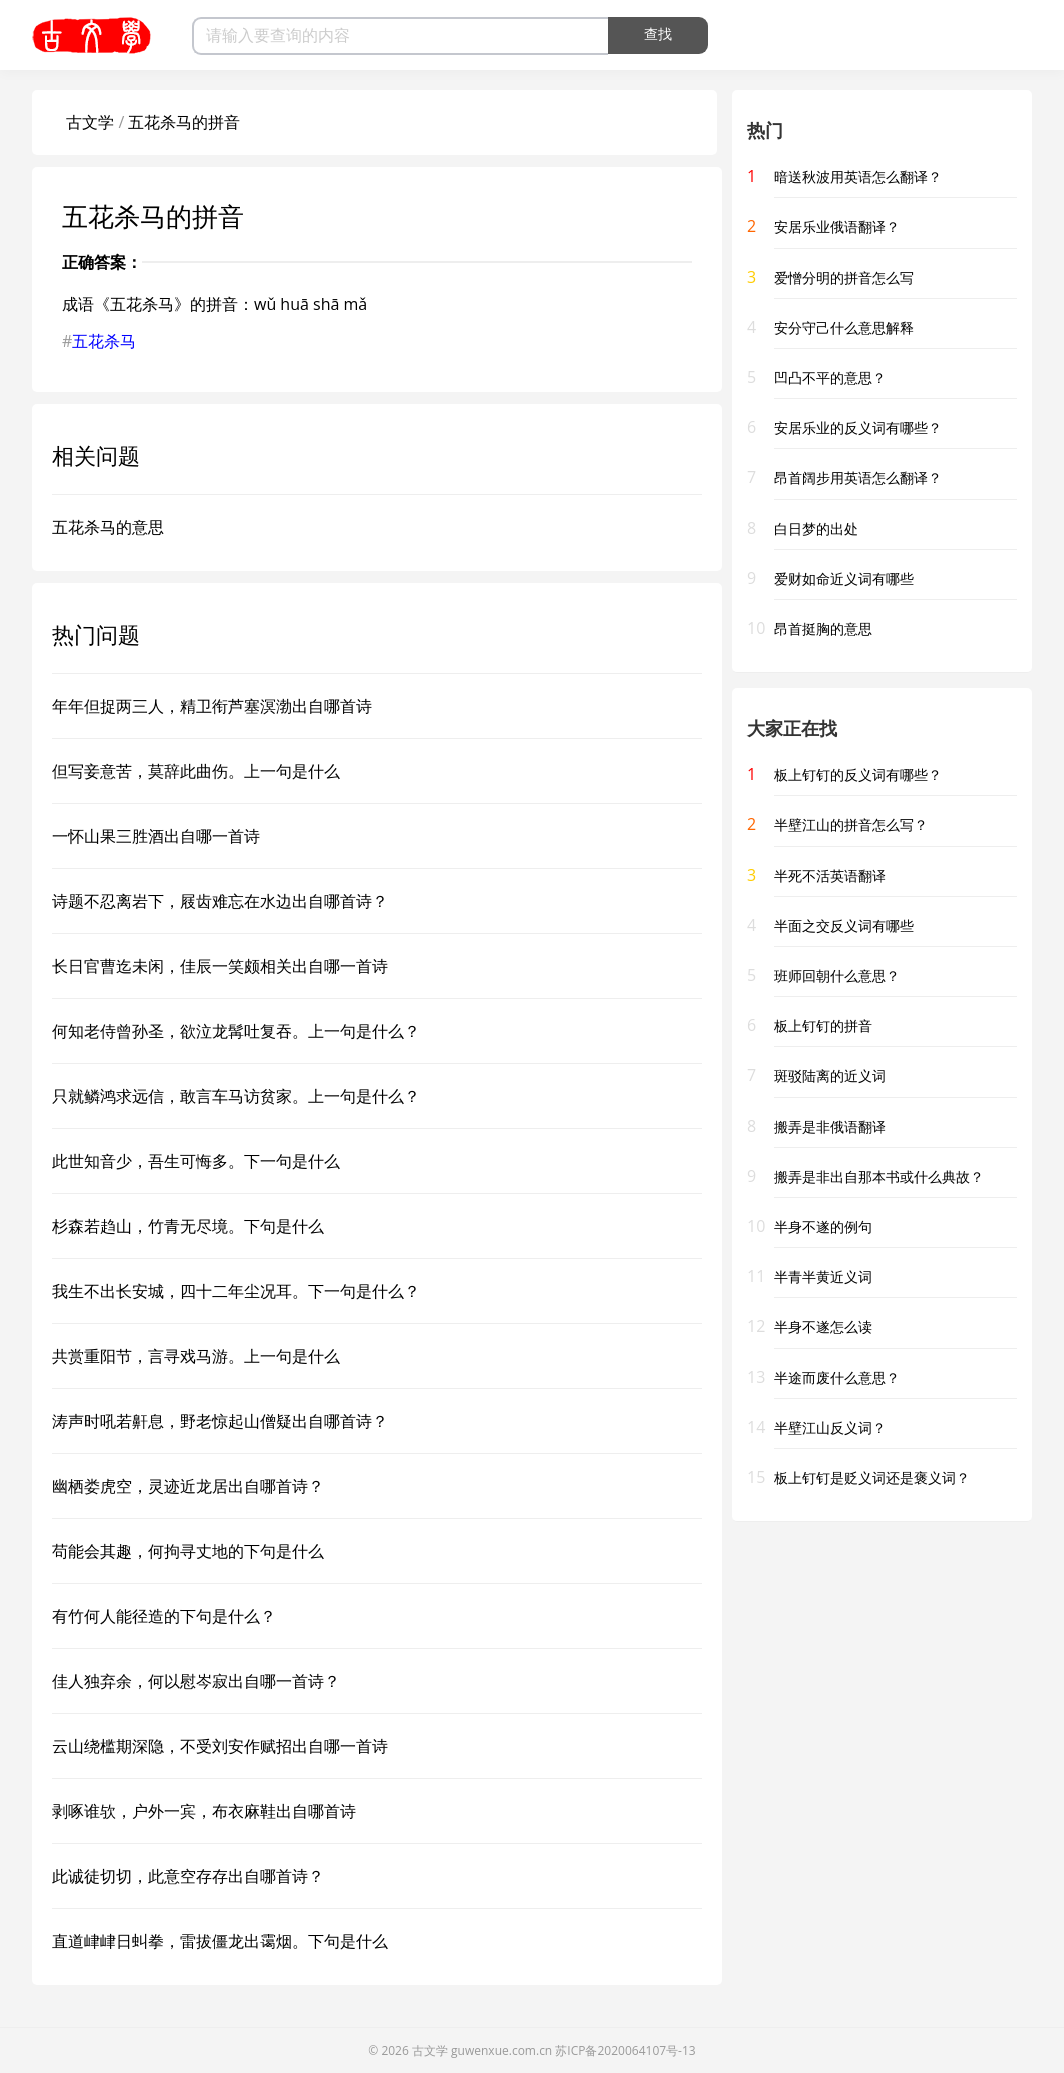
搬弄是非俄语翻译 (830, 1126)
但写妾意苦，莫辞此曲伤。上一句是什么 (196, 771)
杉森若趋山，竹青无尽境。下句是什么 (188, 1226)
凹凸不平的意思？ (830, 377)
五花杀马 (104, 341)
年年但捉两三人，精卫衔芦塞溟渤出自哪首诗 (212, 706)
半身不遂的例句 (823, 1226)
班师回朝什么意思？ (837, 975)
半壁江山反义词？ (830, 1427)
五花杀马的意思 (108, 527)
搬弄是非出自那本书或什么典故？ (879, 1176)
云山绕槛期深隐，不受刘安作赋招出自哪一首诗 (220, 1746)
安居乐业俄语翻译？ (837, 226)
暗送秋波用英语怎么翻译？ (858, 176)
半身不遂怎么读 (823, 1326)
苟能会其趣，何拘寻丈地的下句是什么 (188, 1551)
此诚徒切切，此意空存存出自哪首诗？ (188, 1876)
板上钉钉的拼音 (823, 1025)
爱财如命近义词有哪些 (844, 578)
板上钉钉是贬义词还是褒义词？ (872, 1477)
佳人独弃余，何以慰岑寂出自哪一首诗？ (196, 1681)
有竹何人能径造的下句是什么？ (164, 1616)
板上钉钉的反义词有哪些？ (858, 774)
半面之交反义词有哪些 (844, 925)
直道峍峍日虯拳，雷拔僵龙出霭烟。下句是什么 (220, 1941)
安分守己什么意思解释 (844, 327)
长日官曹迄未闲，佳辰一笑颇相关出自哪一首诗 (220, 966)
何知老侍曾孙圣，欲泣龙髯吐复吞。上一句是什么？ (236, 1031)
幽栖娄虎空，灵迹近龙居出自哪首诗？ (188, 1486)
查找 (658, 34)
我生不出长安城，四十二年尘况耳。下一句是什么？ (236, 1291)
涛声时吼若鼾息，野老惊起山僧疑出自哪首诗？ (220, 1421)
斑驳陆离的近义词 (830, 1075)
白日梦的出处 (816, 528)
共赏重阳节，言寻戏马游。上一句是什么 (196, 1356)
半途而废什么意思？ (837, 1377)
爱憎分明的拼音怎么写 (844, 277)
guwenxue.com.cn (501, 2050)
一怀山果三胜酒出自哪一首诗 (156, 836)
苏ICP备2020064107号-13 (625, 2050)
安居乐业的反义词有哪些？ (858, 427)
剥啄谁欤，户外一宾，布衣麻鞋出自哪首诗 (204, 1811)
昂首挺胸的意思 (823, 628)
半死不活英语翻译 (830, 875)
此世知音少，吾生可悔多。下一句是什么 (196, 1161)
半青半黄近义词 (823, 1276)
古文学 (90, 122)
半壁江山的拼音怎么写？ (851, 824)
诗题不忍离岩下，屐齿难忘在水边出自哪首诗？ (220, 901)
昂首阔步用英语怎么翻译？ (858, 477)
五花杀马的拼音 (184, 122)
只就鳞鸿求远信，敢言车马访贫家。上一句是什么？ (236, 1096)
